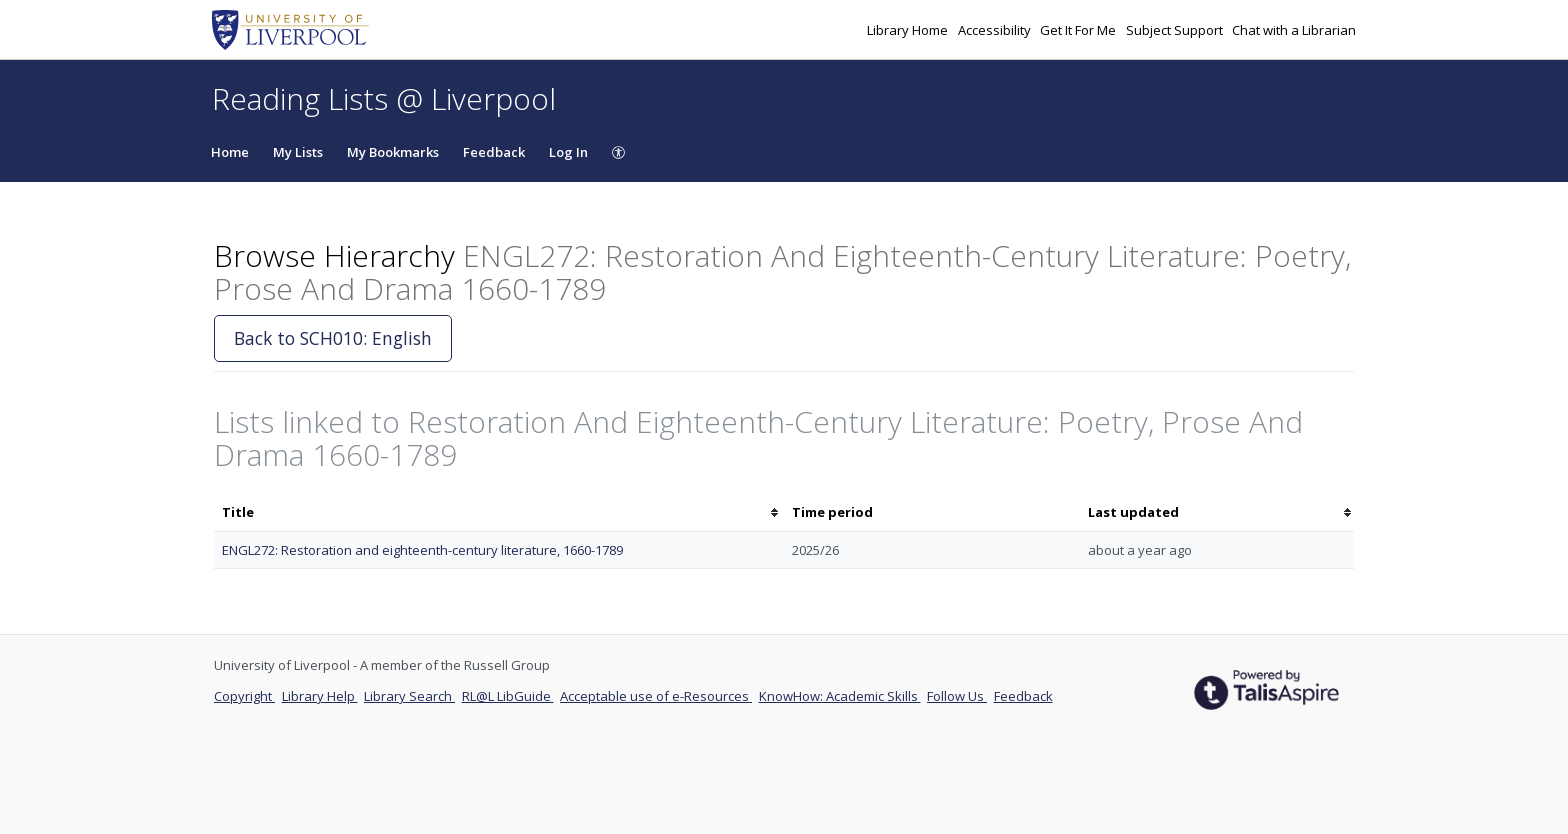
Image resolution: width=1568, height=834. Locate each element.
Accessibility (996, 30)
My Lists (298, 152)
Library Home (909, 30)
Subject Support (1176, 30)
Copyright (244, 696)
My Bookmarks (393, 152)
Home (230, 152)
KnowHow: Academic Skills (840, 696)
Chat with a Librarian (1294, 30)
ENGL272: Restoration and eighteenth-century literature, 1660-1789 (422, 550)
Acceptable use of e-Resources (656, 696)
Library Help (320, 696)
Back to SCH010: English (333, 338)
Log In (568, 152)
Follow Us (957, 696)
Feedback (494, 152)
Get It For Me (1079, 30)
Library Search (409, 696)
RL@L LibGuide (508, 696)
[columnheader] (499, 512)
